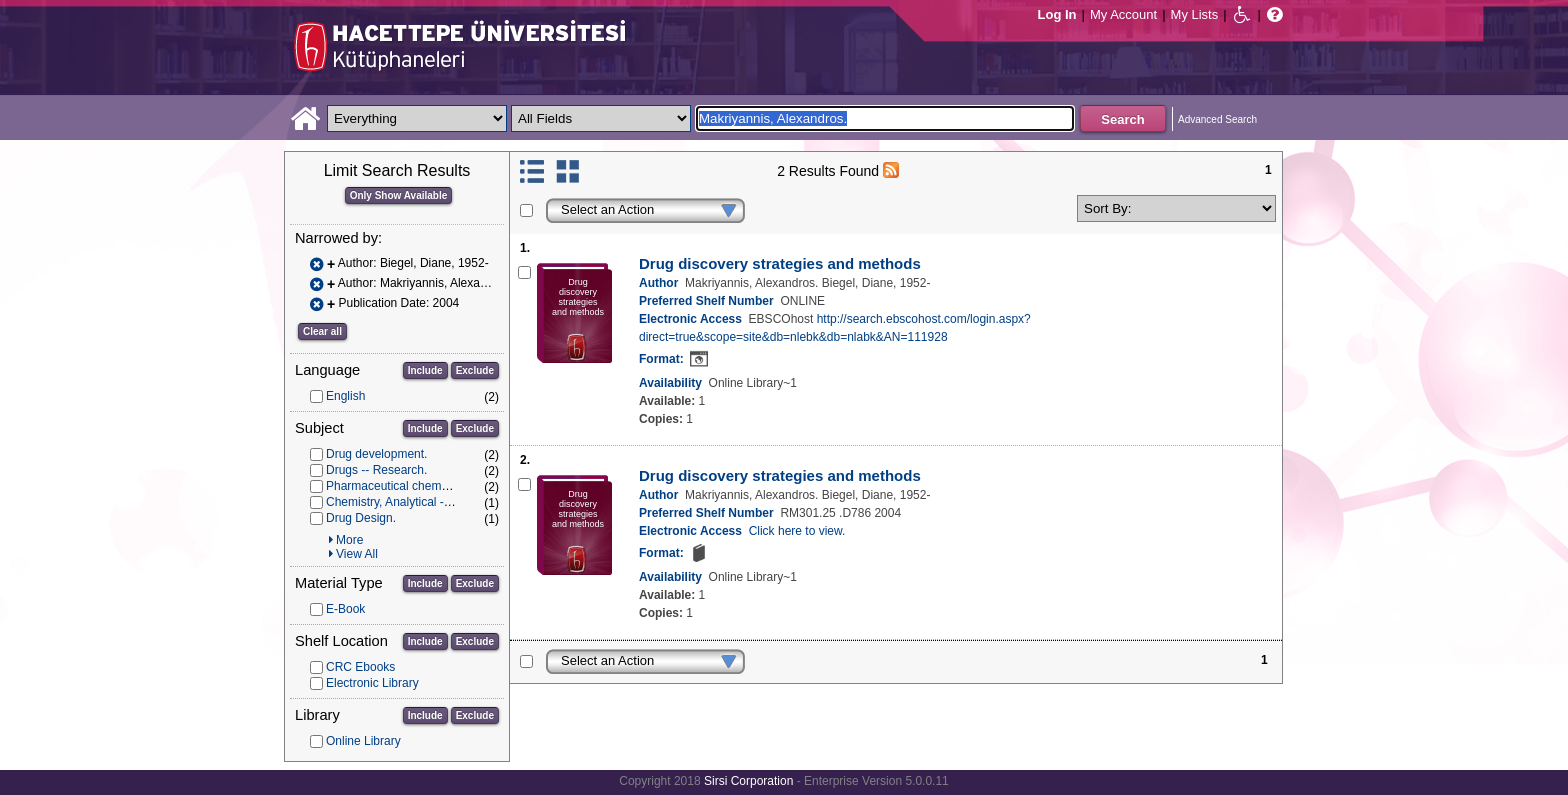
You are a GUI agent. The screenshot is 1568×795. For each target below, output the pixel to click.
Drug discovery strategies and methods (780, 263)
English (345, 396)
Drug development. (376, 454)
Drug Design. (361, 518)
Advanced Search (1217, 119)
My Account (1123, 14)
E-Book (345, 609)
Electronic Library (372, 683)
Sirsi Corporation (748, 781)
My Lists (1195, 14)
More (349, 540)
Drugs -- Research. (376, 470)
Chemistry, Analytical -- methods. (413, 502)
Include (425, 370)
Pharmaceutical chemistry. (396, 486)
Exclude (475, 370)
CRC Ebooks (360, 667)
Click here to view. (797, 531)
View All (357, 554)
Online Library (363, 741)
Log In (1057, 14)
